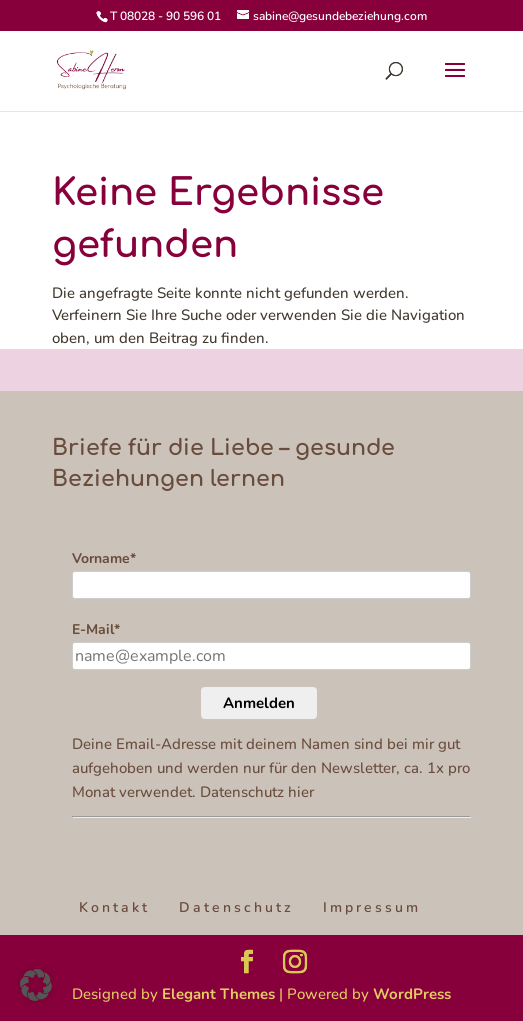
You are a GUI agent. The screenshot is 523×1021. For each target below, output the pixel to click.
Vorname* (104, 558)
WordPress (412, 994)
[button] (36, 985)
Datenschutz (236, 907)
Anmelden (259, 703)
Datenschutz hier (257, 792)
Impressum (372, 907)
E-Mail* (96, 629)
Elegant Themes (218, 994)
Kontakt (114, 907)
